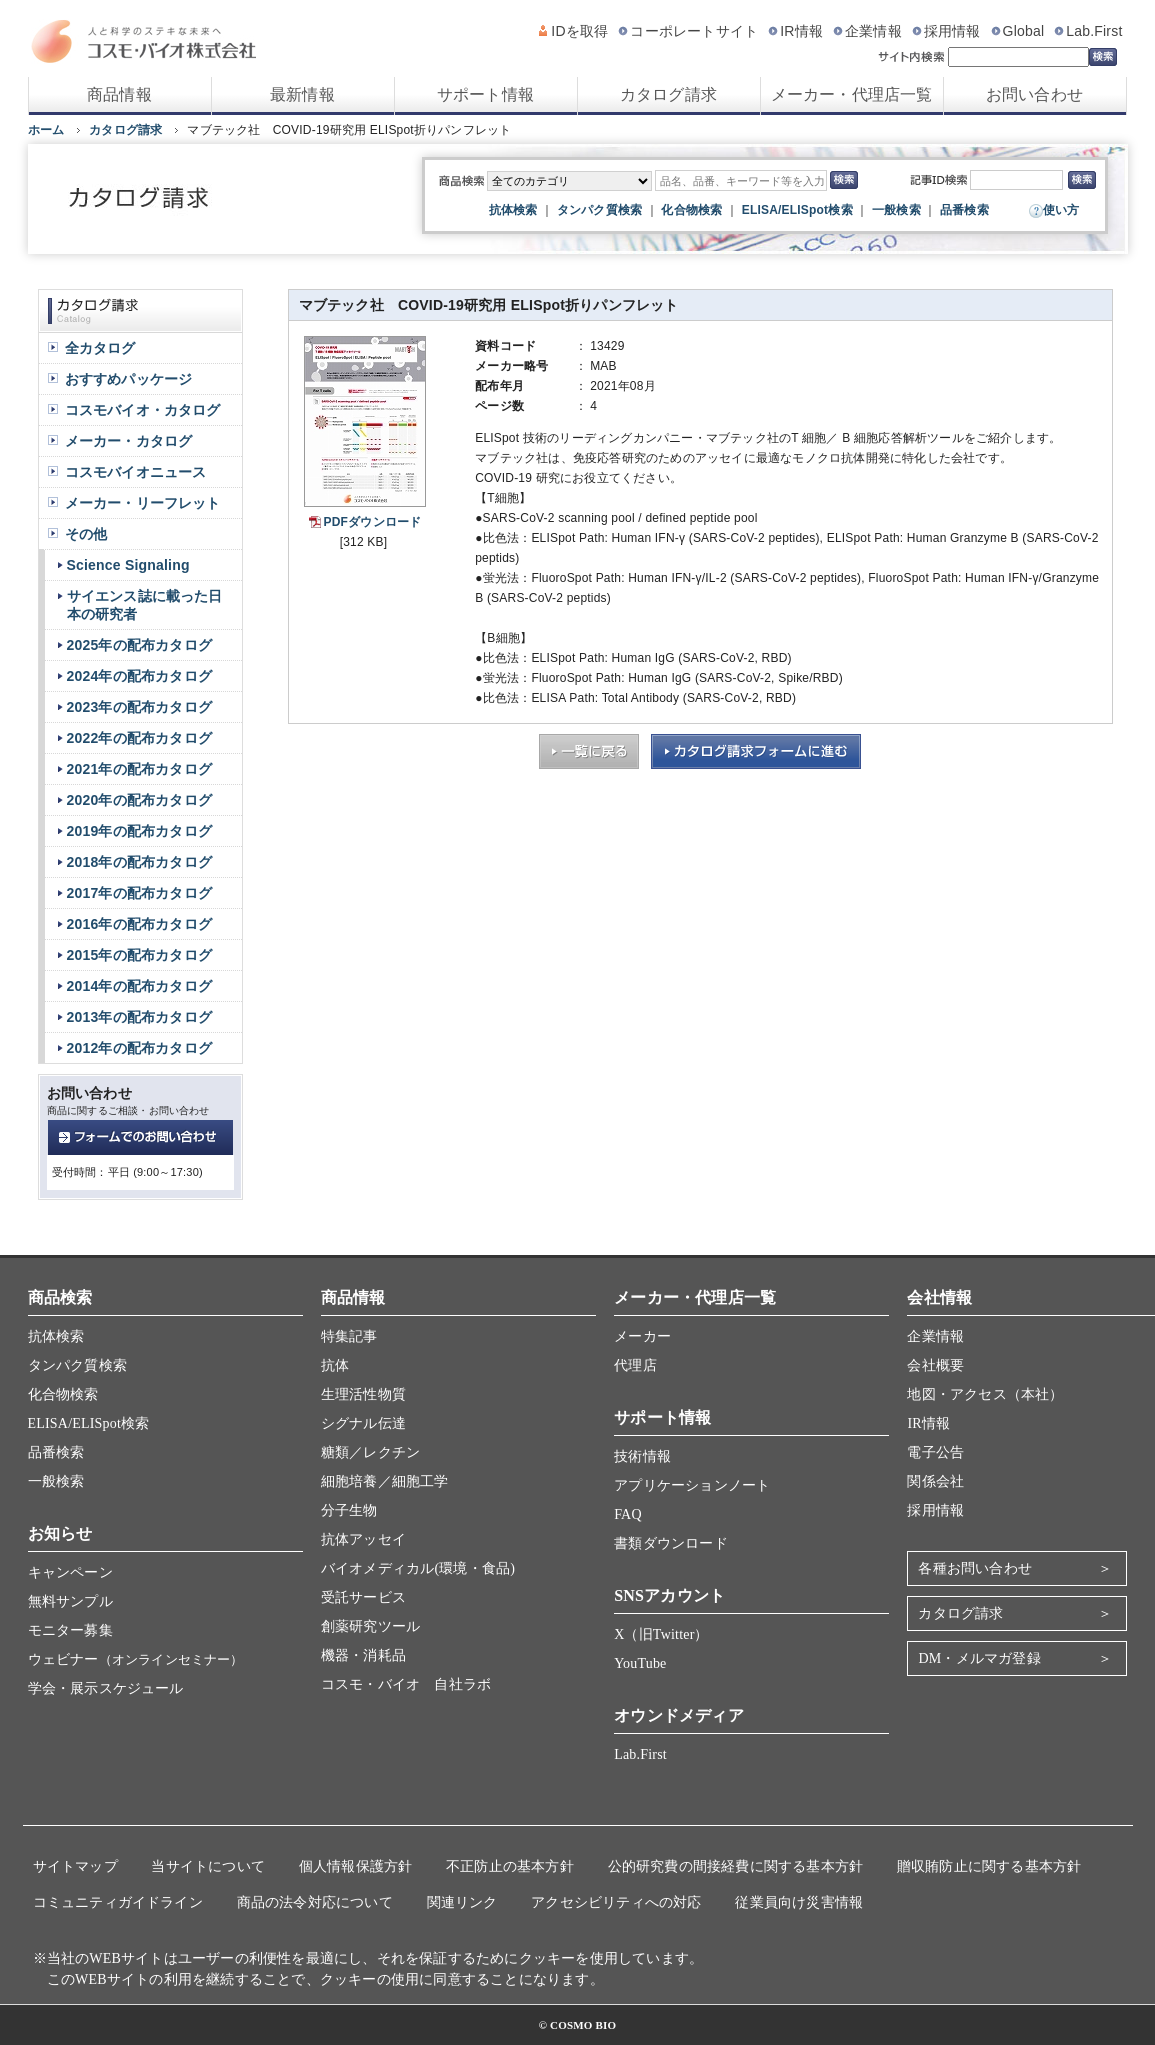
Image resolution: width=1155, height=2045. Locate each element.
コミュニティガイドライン (118, 1902)
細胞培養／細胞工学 (385, 1481)
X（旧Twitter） (661, 1634)
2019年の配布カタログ (140, 831)
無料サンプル (70, 1601)
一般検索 (896, 210)
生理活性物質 (363, 1394)
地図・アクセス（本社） (985, 1394)
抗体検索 (513, 210)
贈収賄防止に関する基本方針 (989, 1866)
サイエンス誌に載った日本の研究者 (145, 605)
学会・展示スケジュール (106, 1688)
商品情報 (119, 94)
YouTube (640, 1663)
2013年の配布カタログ (140, 1017)
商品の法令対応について (315, 1902)
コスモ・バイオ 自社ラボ (406, 1684)
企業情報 (873, 31)
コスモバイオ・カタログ (143, 410)
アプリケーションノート (692, 1485)
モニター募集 (70, 1630)
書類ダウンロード (671, 1543)
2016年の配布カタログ (140, 924)
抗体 (335, 1365)
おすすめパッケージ (129, 379)
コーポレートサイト (694, 31)
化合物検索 (691, 210)
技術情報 (642, 1456)
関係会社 (935, 1481)
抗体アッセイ (363, 1539)
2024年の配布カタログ (140, 676)
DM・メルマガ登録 (979, 1658)
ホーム (46, 130)
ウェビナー (136, 1659)
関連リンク (462, 1902)
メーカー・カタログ (129, 441)
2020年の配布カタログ (140, 800)
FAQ (628, 1514)
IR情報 (801, 31)
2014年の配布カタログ (140, 986)
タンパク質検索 (599, 210)
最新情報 (302, 94)
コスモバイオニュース (136, 472)
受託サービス (363, 1597)
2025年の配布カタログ (140, 645)
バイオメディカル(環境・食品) (418, 1568)
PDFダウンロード (373, 522)
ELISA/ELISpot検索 (797, 210)
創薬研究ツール (370, 1626)
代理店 (635, 1365)
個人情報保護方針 (356, 1866)
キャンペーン (70, 1572)
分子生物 (349, 1510)
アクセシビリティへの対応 (616, 1902)
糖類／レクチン (370, 1452)
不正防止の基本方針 (510, 1866)
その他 (86, 534)
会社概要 (935, 1365)
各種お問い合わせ (975, 1568)
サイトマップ (75, 1866)
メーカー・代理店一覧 (852, 94)
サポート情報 (485, 94)
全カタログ (100, 348)
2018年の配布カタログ (140, 862)
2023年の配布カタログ (140, 707)
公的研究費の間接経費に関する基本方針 (736, 1866)
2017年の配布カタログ (140, 893)
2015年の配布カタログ (140, 955)
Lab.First (1094, 31)
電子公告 (935, 1452)
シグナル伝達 (363, 1423)
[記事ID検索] (1016, 180)
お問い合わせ (1034, 94)
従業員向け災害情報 (799, 1902)
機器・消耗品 (363, 1655)
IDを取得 (579, 31)
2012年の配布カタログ (140, 1048)
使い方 (1061, 210)
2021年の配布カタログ (140, 769)
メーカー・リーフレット (143, 503)
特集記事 (349, 1336)
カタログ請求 (668, 94)
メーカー (642, 1336)
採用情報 (952, 31)
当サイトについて (208, 1866)
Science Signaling (128, 565)
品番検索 (964, 210)
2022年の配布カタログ (140, 738)
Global (1024, 31)
